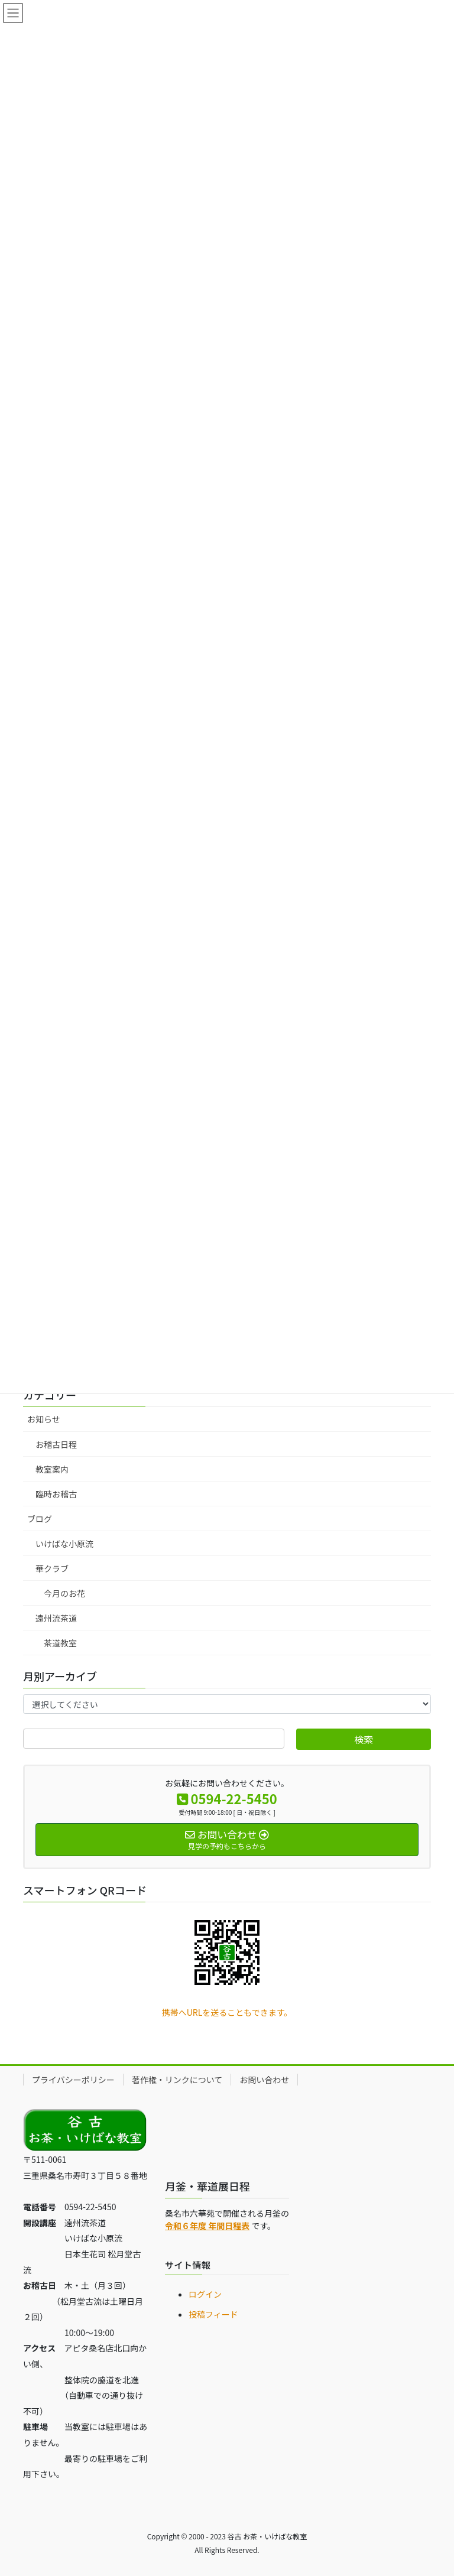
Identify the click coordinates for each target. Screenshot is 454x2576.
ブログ (39, 1519)
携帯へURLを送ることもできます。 (227, 2012)
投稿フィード (213, 2314)
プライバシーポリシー (73, 2080)
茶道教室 (60, 1643)
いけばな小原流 (64, 1544)
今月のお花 (64, 1593)
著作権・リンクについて (177, 2080)
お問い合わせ (264, 2080)
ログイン (205, 2294)
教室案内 (52, 1469)
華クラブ (52, 1568)
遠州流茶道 (56, 1618)
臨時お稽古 (56, 1494)
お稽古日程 (56, 1444)
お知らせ (43, 1419)
